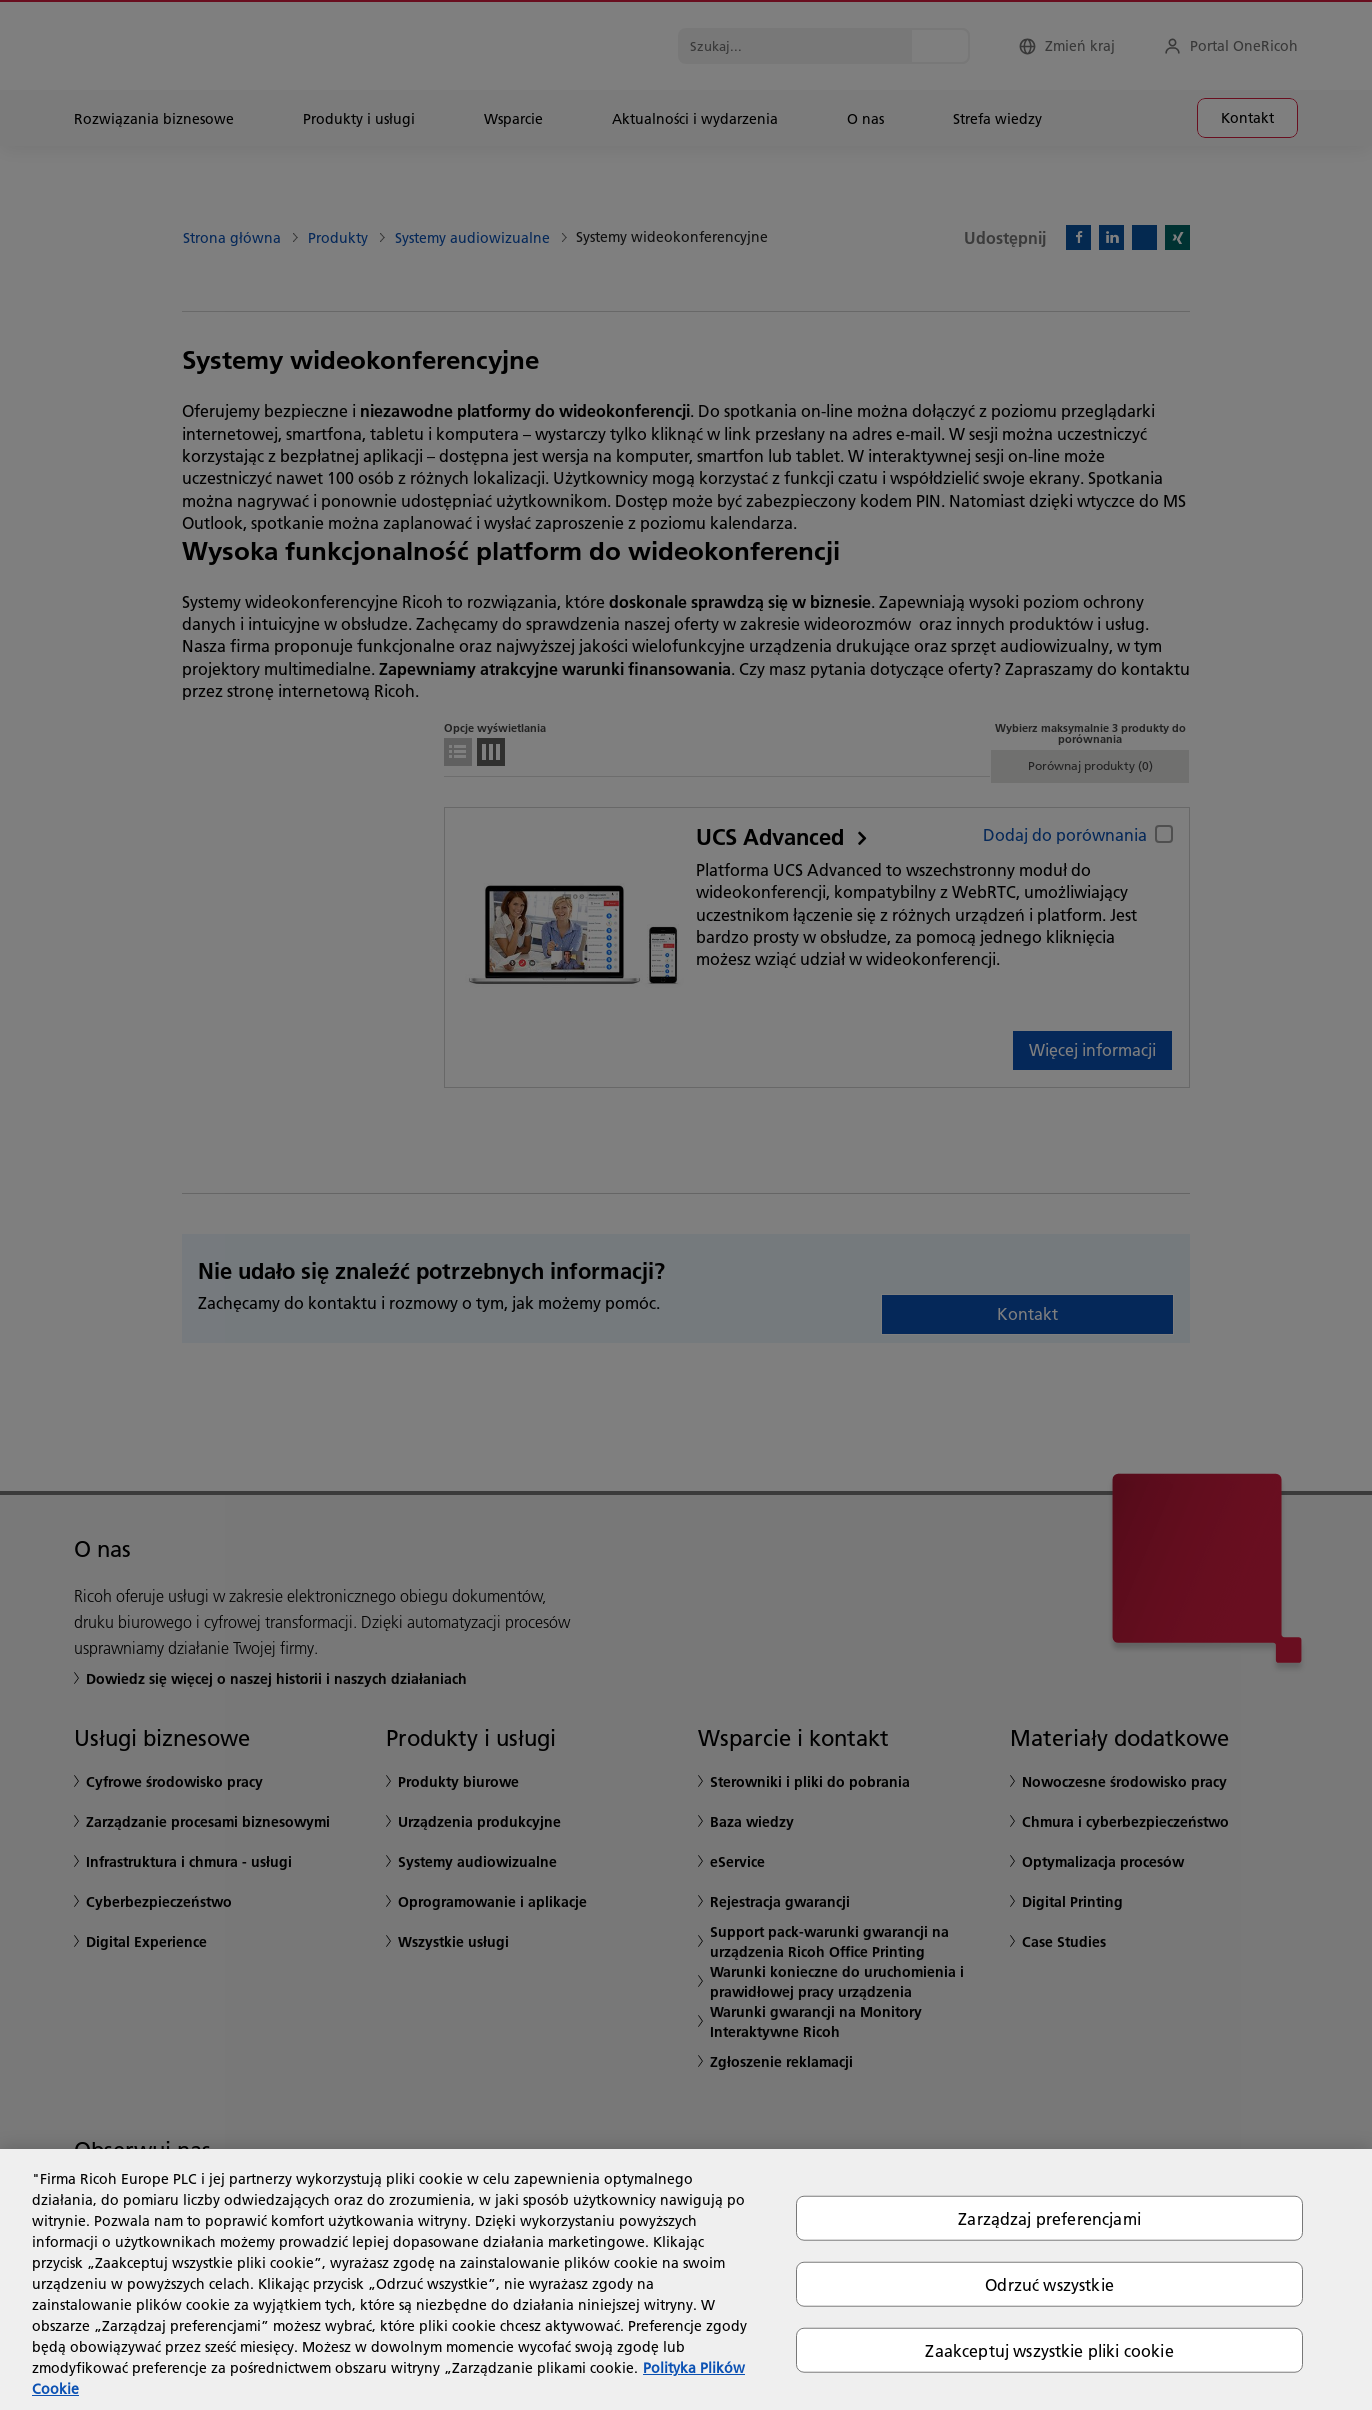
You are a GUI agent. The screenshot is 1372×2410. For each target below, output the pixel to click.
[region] (686, 2279)
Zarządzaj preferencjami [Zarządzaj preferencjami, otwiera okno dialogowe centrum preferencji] (1049, 2217)
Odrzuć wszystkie (1049, 2283)
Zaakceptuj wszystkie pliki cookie (1049, 2350)
